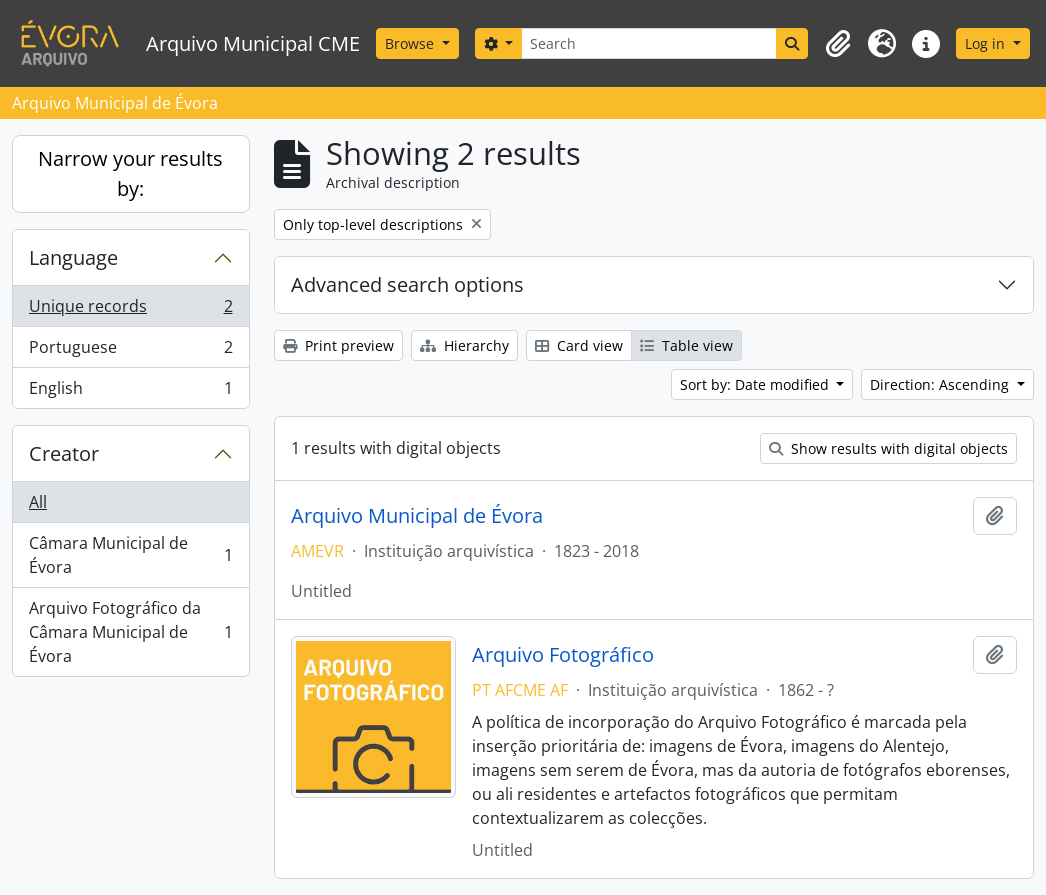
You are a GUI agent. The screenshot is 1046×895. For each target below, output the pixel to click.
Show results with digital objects (888, 448)
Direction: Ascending (941, 384)
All (38, 502)
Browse (411, 43)
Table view (686, 345)
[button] (838, 44)
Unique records (130, 310)
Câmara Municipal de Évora (130, 555)
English (130, 392)
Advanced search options (407, 284)
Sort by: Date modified (756, 384)
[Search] (649, 43)
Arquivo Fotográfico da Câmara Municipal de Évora (130, 632)
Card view (579, 345)
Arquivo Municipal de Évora (417, 516)
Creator (64, 453)
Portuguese (130, 351)
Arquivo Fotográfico (563, 655)
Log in (987, 43)
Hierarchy (464, 345)
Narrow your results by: (130, 173)
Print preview (338, 345)
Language (73, 257)
